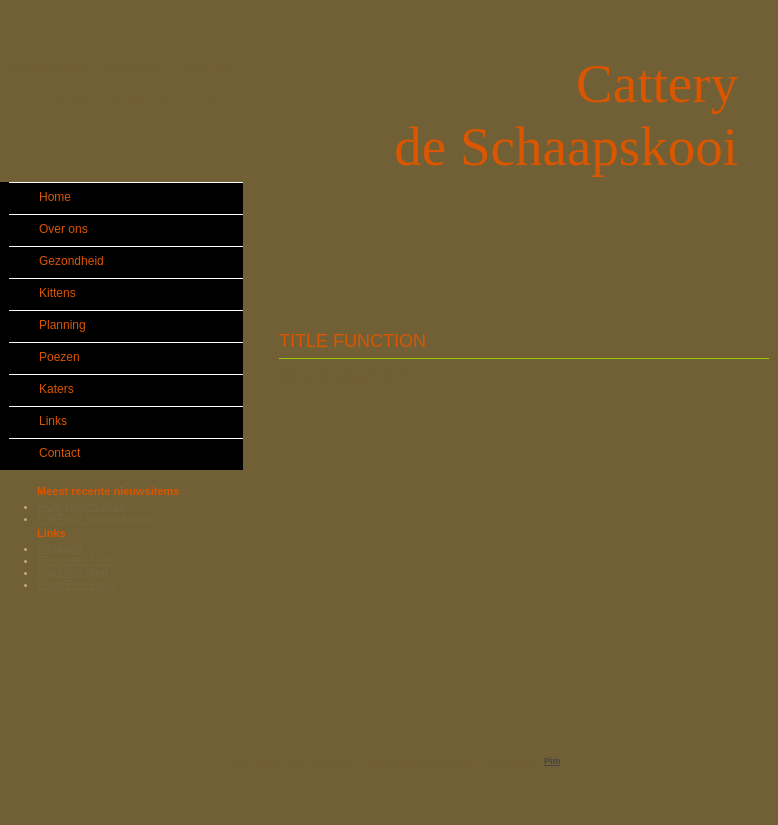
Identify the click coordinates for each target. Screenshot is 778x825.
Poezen (59, 357)
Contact (59, 453)
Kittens (57, 293)
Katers (56, 389)
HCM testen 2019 (81, 506)
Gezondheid (71, 261)
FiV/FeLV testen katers (95, 518)
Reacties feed (72, 572)
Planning (62, 325)
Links (53, 421)
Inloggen (60, 548)
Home (55, 197)
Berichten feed (75, 560)
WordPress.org (76, 584)
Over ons (63, 229)
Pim (552, 761)
